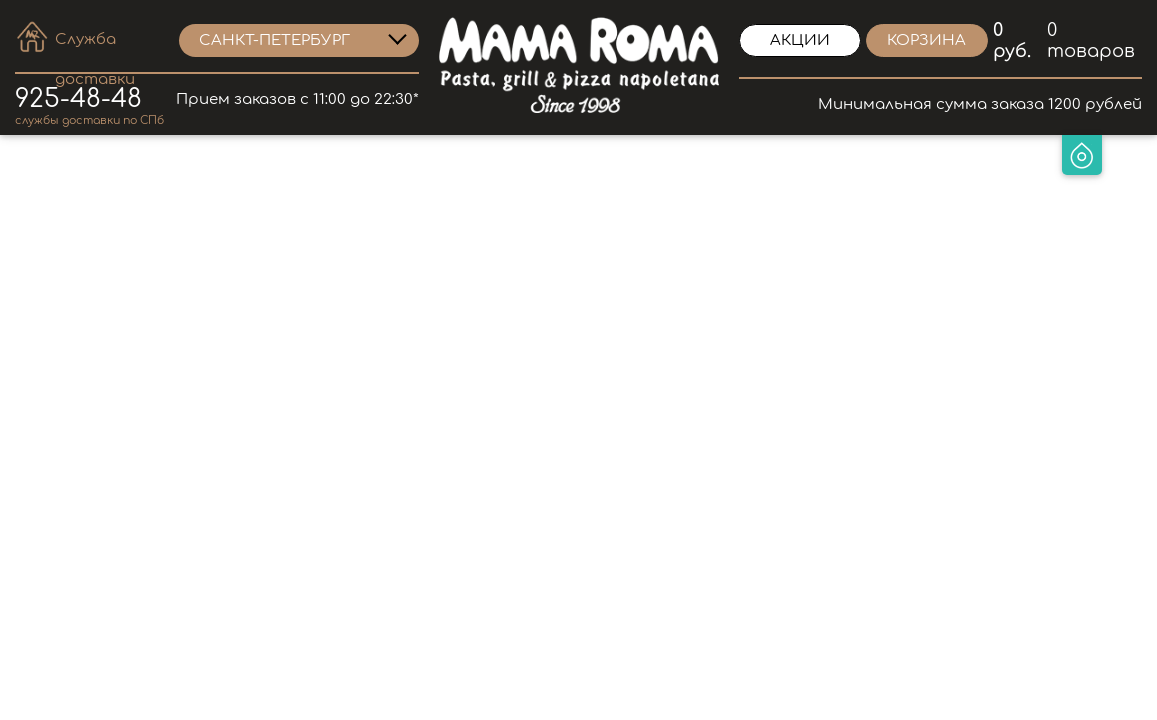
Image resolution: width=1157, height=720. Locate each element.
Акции (800, 40)
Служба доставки (95, 42)
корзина (926, 40)
